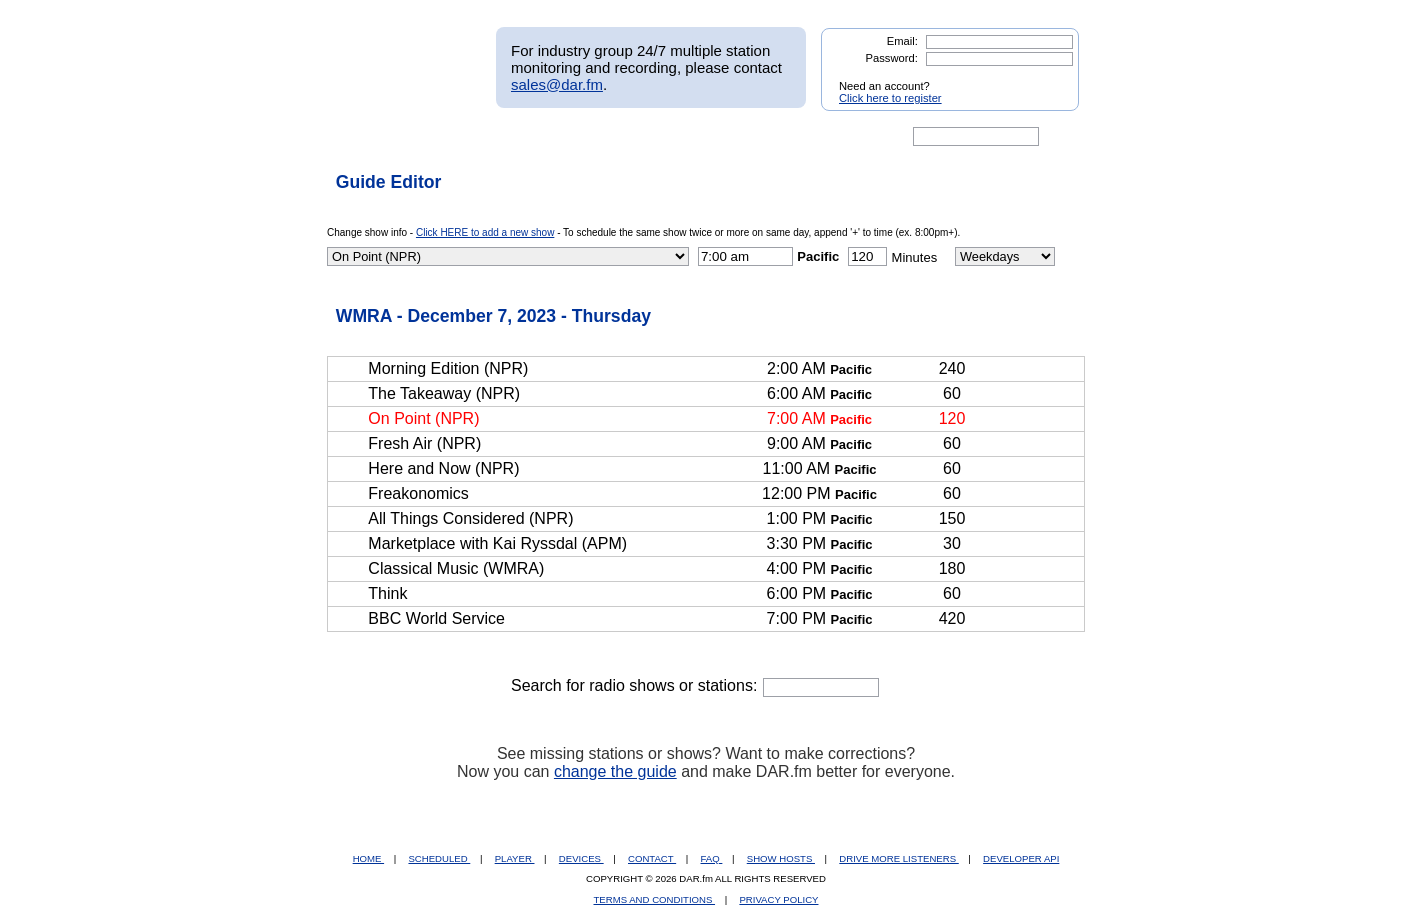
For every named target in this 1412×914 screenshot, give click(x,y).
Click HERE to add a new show (485, 232)
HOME (368, 858)
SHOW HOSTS (781, 858)
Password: (892, 58)
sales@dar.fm (557, 84)
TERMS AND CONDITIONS (655, 899)
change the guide (615, 771)
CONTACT (652, 858)
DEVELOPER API (1021, 858)
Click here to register (890, 98)
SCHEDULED (439, 858)
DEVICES (581, 858)
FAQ (712, 858)
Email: (902, 41)
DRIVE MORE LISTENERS (898, 858)
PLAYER (515, 858)
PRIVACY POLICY (778, 899)
